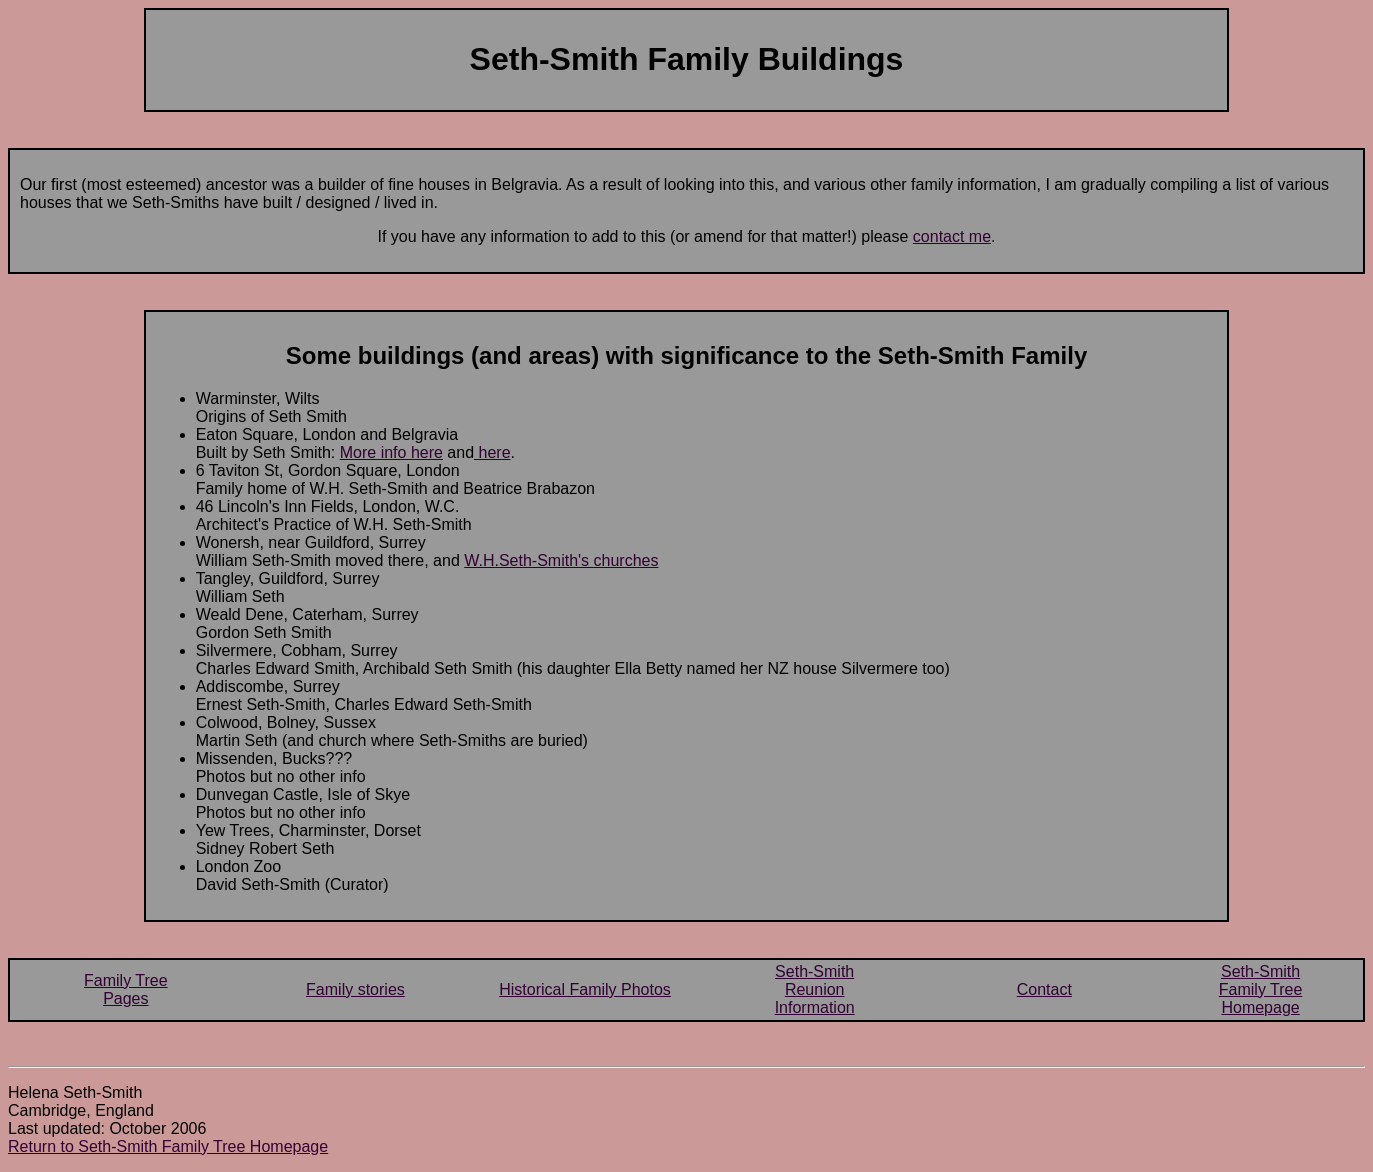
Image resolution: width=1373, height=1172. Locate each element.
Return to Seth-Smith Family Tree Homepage (168, 1146)
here (492, 452)
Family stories (355, 989)
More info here (391, 452)
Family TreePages (126, 989)
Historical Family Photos (585, 989)
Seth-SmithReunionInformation (815, 989)
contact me (952, 236)
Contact (1044, 989)
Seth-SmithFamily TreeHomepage (1261, 989)
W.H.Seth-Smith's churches (561, 560)
